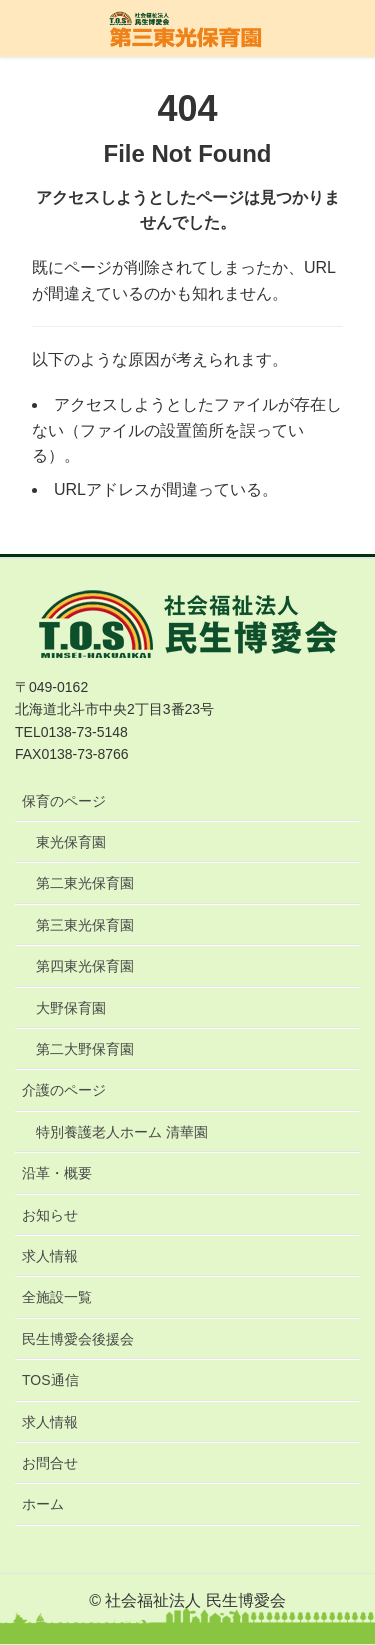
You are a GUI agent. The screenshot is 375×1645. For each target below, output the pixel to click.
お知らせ (50, 1215)
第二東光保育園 (85, 883)
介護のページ (64, 1090)
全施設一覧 (57, 1297)
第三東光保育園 (85, 925)
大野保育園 (71, 1008)
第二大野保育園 (85, 1049)
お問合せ (50, 1463)
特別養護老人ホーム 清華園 (122, 1132)
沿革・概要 (57, 1173)
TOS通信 (50, 1380)
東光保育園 (71, 842)
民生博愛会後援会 (78, 1339)
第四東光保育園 (85, 966)
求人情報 (50, 1256)
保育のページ (64, 801)
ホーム (43, 1504)
